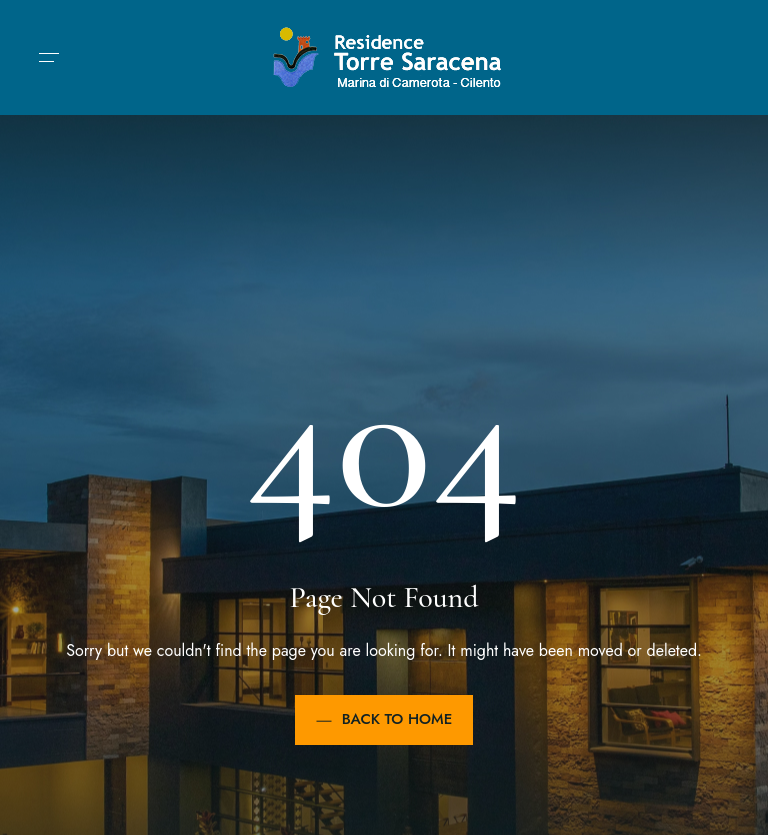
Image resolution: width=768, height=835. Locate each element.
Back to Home (384, 719)
